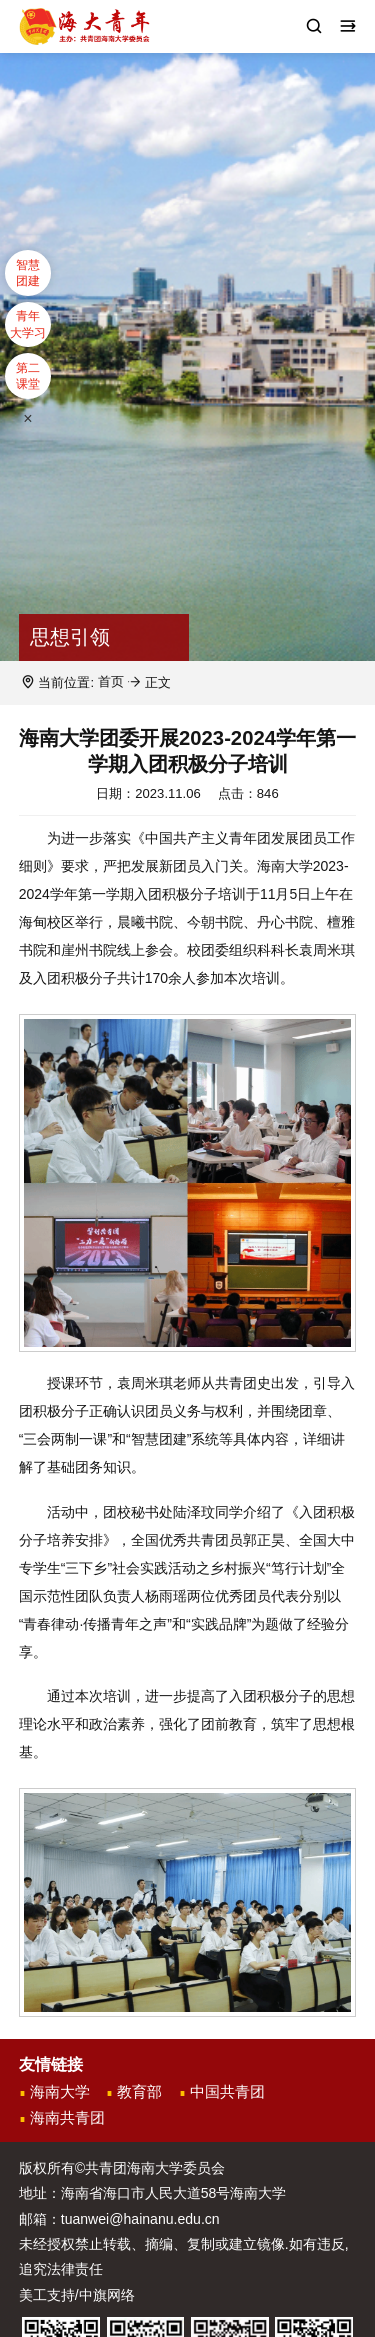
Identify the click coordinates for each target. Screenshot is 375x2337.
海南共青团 (67, 2118)
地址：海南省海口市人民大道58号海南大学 (153, 2194)
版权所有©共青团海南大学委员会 (122, 2169)
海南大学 (60, 2091)
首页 (111, 682)
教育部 (139, 2091)
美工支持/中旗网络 (77, 2295)
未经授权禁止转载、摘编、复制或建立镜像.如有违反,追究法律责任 (184, 2257)
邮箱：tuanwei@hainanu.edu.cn (119, 2219)
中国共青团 (227, 2091)
